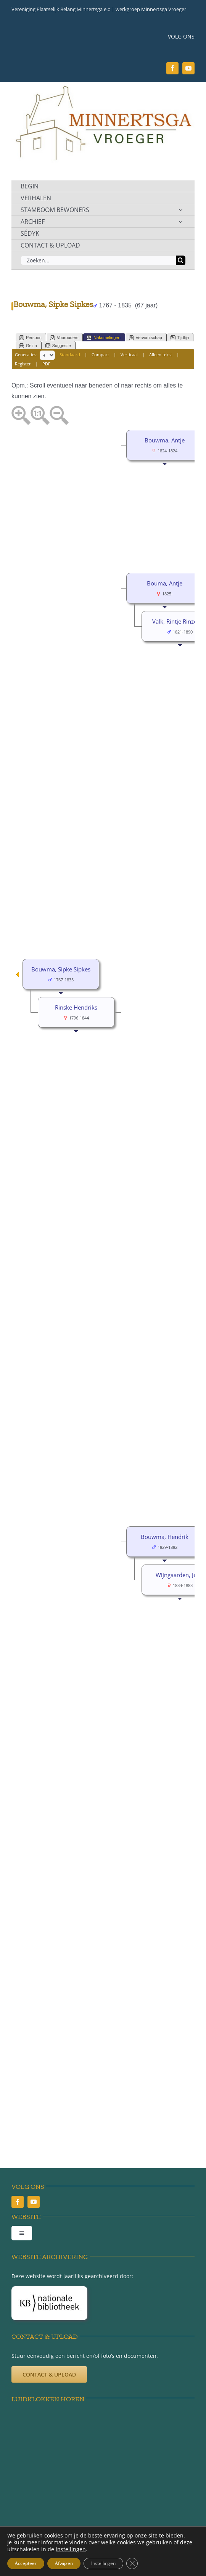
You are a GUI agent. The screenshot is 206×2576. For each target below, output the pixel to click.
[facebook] (172, 68)
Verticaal (129, 354)
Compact (100, 354)
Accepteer (26, 2563)
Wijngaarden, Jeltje (180, 1575)
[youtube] (188, 68)
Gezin (28, 346)
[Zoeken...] (98, 260)
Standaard (70, 354)
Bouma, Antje (164, 583)
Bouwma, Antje (165, 440)
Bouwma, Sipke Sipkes (60, 969)
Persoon (30, 338)
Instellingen (103, 2563)
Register (23, 364)
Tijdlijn (180, 338)
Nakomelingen (103, 338)
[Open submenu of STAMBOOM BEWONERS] (180, 209)
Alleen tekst (160, 354)
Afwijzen (64, 2563)
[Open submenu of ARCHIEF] (180, 221)
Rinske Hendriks (76, 1007)
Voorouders (64, 338)
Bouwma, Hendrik (164, 1536)
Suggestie (58, 346)
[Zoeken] (180, 260)
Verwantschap (145, 338)
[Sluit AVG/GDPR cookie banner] (132, 2563)
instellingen (71, 2549)
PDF (46, 364)
